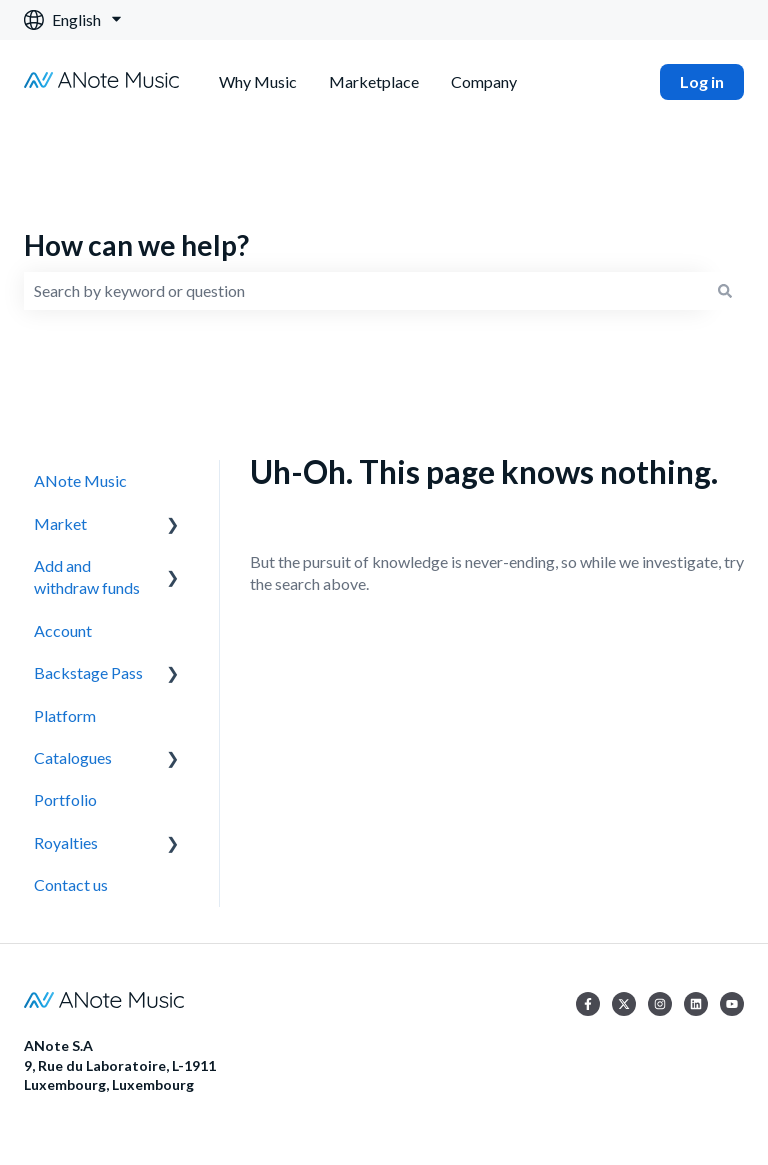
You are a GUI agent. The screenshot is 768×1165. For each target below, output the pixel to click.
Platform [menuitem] (65, 715)
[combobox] (365, 291)
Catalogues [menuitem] (73, 757)
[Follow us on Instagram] (660, 1004)
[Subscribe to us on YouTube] (732, 1004)
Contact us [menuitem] (71, 884)
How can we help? (136, 245)
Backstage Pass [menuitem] (88, 672)
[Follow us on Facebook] (588, 1004)
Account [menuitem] (63, 630)
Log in (702, 81)
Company (484, 81)
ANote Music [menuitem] (80, 480)
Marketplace (374, 81)
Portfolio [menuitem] (65, 799)
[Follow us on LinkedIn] (696, 1004)
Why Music (258, 81)
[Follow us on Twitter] (624, 1004)
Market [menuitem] (60, 523)
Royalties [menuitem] (66, 842)
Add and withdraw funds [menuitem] (87, 576)
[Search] (725, 291)
